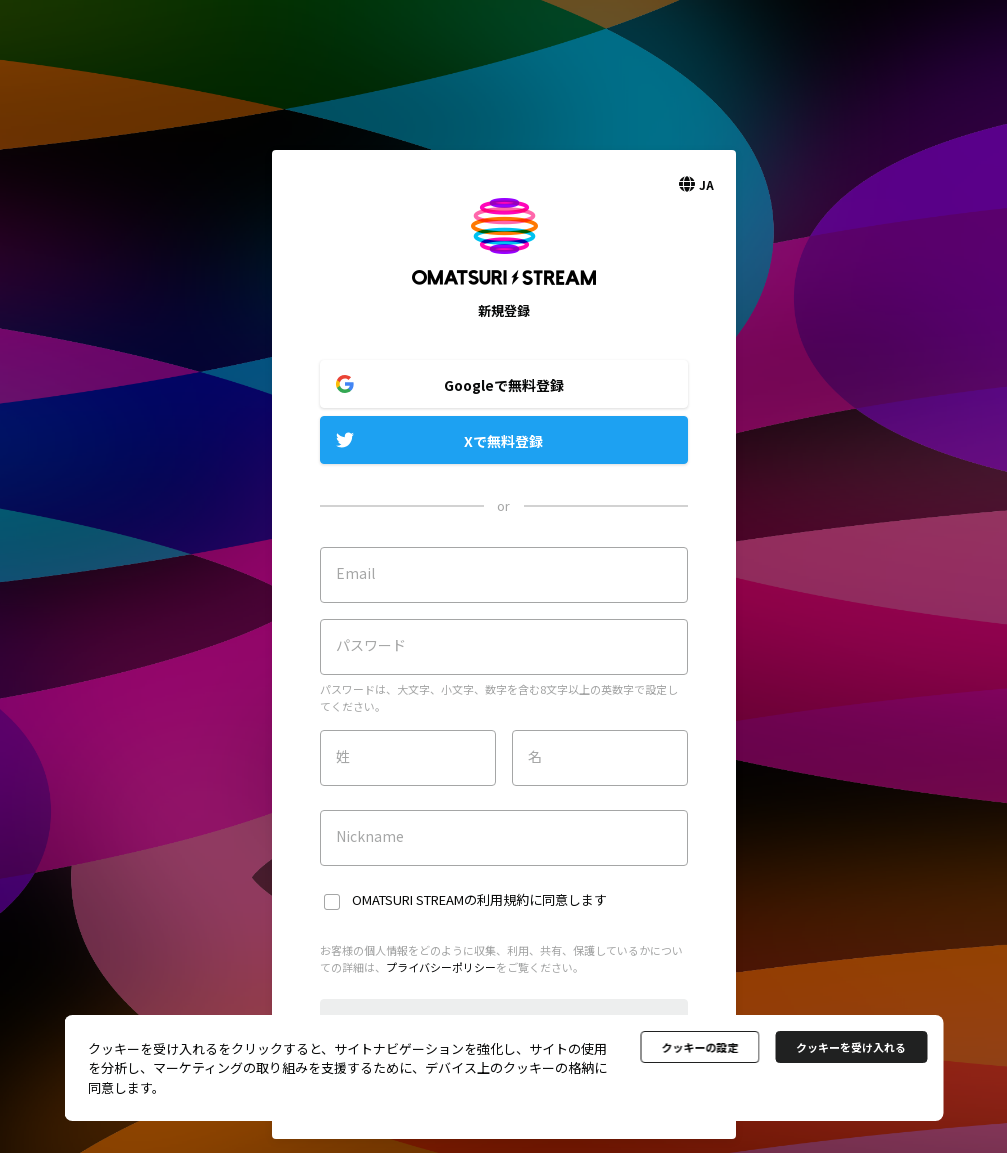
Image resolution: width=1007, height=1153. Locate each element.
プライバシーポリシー (441, 967)
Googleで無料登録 (504, 385)
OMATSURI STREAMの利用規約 (440, 899)
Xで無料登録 (503, 441)
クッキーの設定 (699, 1047)
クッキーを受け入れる (851, 1047)
